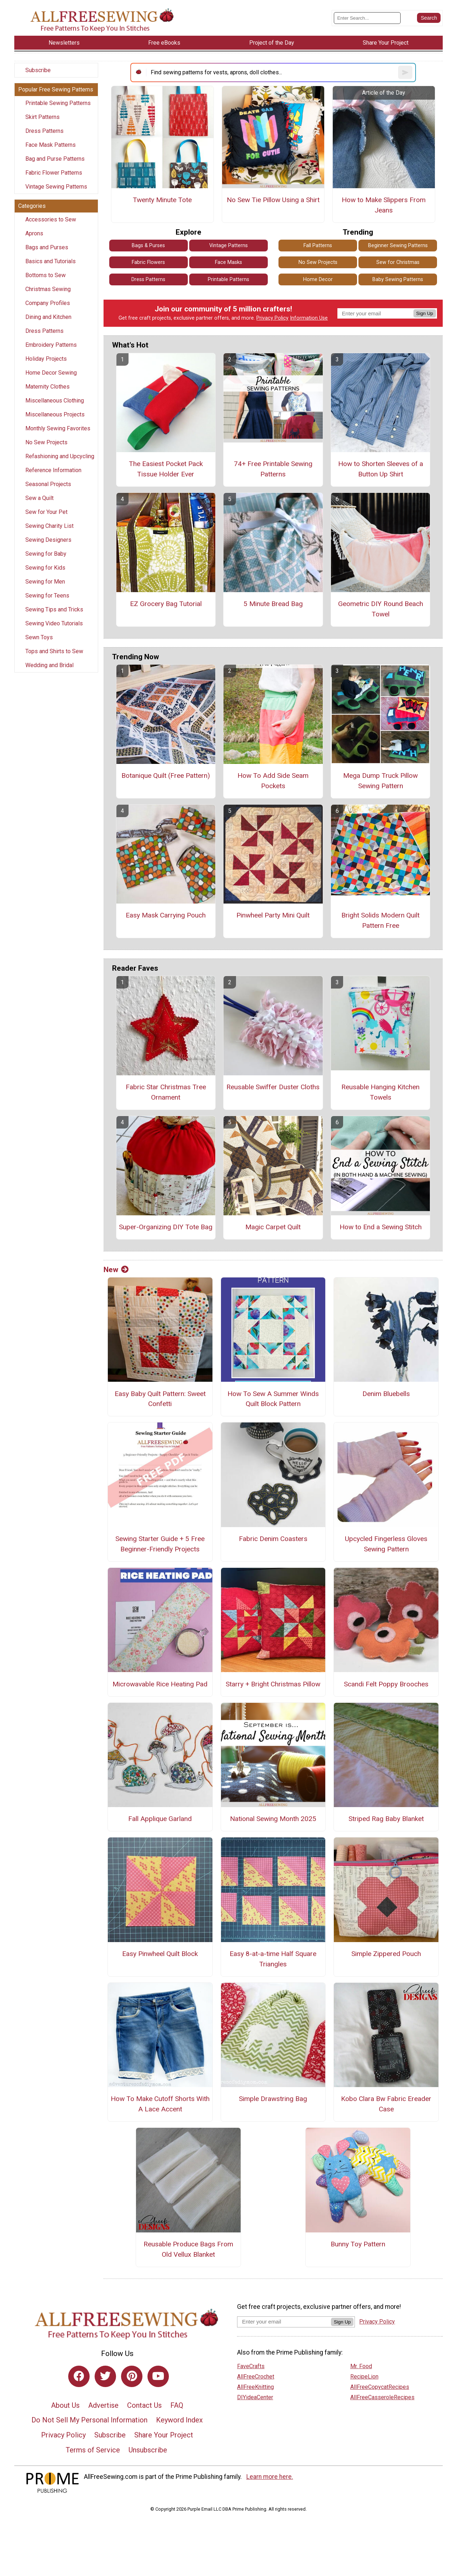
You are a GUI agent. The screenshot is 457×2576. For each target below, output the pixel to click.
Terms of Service (93, 2450)
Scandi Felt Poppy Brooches (386, 1684)
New (116, 1269)
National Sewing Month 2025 (273, 1819)
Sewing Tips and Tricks (54, 609)
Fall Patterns (317, 245)
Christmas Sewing (48, 289)
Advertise (103, 2405)
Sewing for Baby (45, 553)
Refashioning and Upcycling (59, 456)
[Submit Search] (429, 18)
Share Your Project (163, 2435)
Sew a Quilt (39, 498)
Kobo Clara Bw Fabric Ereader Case (386, 2104)
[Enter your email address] (284, 2321)
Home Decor (318, 279)
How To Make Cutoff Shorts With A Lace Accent (160, 2104)
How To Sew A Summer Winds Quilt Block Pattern (273, 1399)
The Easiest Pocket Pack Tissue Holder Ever (166, 469)
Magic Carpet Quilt (273, 1227)
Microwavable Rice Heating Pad (159, 1684)
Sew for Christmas (398, 262)
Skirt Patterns (42, 117)
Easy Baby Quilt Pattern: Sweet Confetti (160, 1399)
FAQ (176, 2405)
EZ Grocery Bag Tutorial (166, 604)
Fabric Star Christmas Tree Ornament (166, 1092)
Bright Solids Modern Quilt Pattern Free (380, 920)
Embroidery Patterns (51, 344)
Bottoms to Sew (45, 275)
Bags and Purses (46, 247)
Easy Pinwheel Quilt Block (160, 1954)
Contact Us (144, 2405)
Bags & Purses (148, 245)
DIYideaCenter (255, 2397)
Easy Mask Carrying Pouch (166, 915)
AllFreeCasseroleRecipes (382, 2397)
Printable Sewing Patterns (58, 103)
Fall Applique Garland (160, 1819)
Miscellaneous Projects (55, 414)
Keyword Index (179, 2420)
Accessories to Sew (50, 219)
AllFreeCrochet (255, 2376)
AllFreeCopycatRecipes (379, 2387)
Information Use (309, 318)
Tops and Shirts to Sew (54, 651)
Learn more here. (269, 2476)
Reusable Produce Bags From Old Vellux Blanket (188, 2249)
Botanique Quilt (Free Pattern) (165, 775)
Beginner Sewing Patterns (398, 245)
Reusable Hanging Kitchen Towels (380, 1092)
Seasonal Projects (48, 484)
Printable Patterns (228, 279)
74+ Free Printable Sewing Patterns (273, 469)
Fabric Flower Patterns (53, 172)
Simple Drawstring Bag (273, 2099)
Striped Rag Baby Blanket (386, 1819)
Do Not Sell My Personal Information (89, 2420)
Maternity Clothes (47, 386)
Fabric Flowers (148, 262)
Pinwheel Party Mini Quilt (273, 915)
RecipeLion (364, 2376)
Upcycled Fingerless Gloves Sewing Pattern (386, 1544)
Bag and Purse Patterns (55, 158)
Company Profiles (47, 303)
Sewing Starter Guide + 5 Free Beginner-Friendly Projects (160, 1544)
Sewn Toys (39, 637)
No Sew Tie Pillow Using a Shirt (273, 200)
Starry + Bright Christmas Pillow (273, 1684)
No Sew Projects (46, 442)
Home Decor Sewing (51, 372)
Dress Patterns (44, 130)
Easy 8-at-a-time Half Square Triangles (273, 1959)
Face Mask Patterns (50, 144)
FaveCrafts (251, 2366)
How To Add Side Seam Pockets (272, 780)
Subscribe (38, 70)
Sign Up (424, 313)
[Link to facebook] (79, 2376)
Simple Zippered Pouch (386, 1954)
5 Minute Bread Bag (273, 604)
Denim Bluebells (386, 1394)
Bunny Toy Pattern (358, 2244)
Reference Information (53, 470)
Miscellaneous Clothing (54, 400)
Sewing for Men (45, 581)
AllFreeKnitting (255, 2387)
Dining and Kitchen (48, 317)
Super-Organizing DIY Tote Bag (165, 1227)
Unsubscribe (148, 2450)
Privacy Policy (272, 318)
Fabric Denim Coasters (273, 1539)
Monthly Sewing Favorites (57, 428)
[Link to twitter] (105, 2376)
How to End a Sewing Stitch (381, 1227)
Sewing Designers (48, 539)
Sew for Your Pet (46, 512)
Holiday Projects (46, 358)
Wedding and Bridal (49, 665)
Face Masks (228, 262)
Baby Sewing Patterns (397, 279)
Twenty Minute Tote (162, 200)
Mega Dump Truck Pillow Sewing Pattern (380, 780)
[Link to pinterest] (131, 2376)
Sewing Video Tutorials (54, 623)
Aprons (34, 233)
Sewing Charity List (49, 525)
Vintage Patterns (228, 245)
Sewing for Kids (45, 567)
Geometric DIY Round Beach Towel (380, 609)
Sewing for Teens (47, 595)
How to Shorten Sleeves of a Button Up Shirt (380, 469)
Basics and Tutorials (50, 261)
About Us (65, 2405)
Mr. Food (361, 2366)
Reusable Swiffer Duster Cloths (273, 1087)
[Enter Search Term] (367, 18)
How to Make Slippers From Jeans (384, 205)
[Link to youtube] (158, 2376)
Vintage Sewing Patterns (56, 186)
